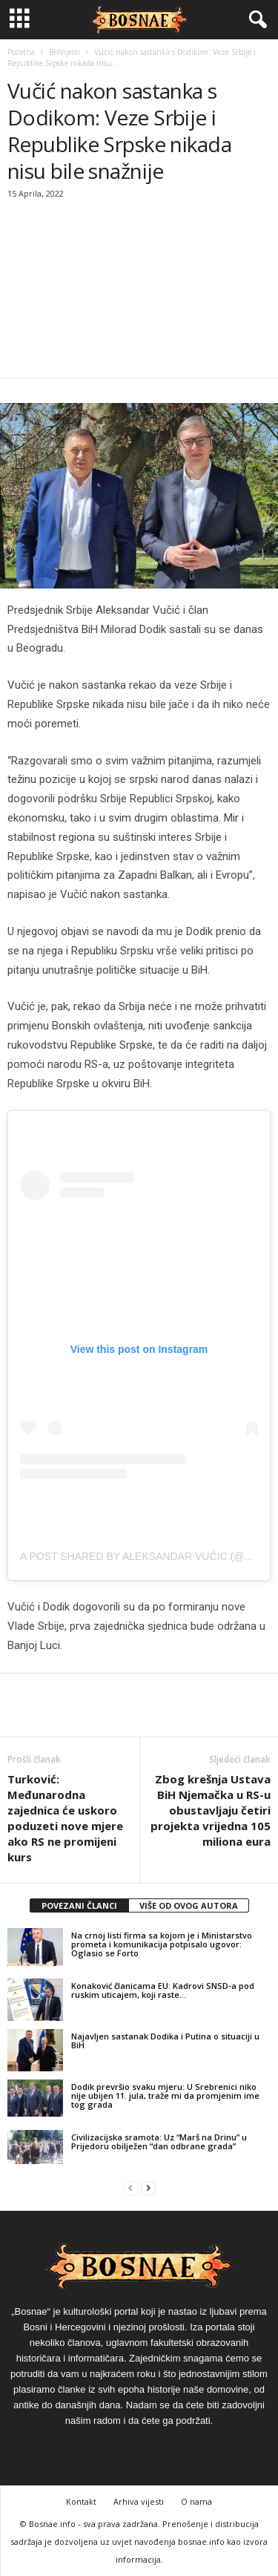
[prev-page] (130, 2188)
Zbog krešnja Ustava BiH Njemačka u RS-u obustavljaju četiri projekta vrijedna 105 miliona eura (210, 1810)
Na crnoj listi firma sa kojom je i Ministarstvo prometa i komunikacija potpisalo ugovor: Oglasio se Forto (161, 1944)
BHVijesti (64, 52)
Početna (21, 52)
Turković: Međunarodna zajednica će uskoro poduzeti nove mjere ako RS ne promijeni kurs (65, 1818)
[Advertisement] (139, 290)
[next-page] (148, 2188)
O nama (196, 2501)
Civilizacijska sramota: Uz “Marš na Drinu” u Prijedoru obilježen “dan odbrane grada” (159, 2141)
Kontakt (81, 2501)
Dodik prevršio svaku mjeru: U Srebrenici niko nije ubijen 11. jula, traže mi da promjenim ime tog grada (165, 2095)
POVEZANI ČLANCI (79, 1905)
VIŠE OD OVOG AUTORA (188, 1905)
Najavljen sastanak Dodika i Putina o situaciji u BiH (165, 2041)
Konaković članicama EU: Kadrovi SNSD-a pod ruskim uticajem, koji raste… (162, 1990)
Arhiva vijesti (138, 2501)
